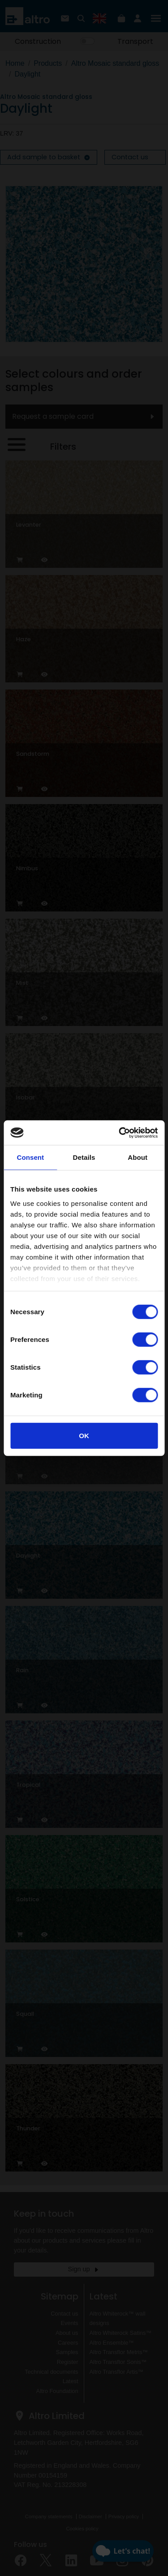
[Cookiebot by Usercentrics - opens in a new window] (120, 1132)
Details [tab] (84, 1157)
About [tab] (137, 1157)
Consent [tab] (30, 1157)
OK (84, 1435)
